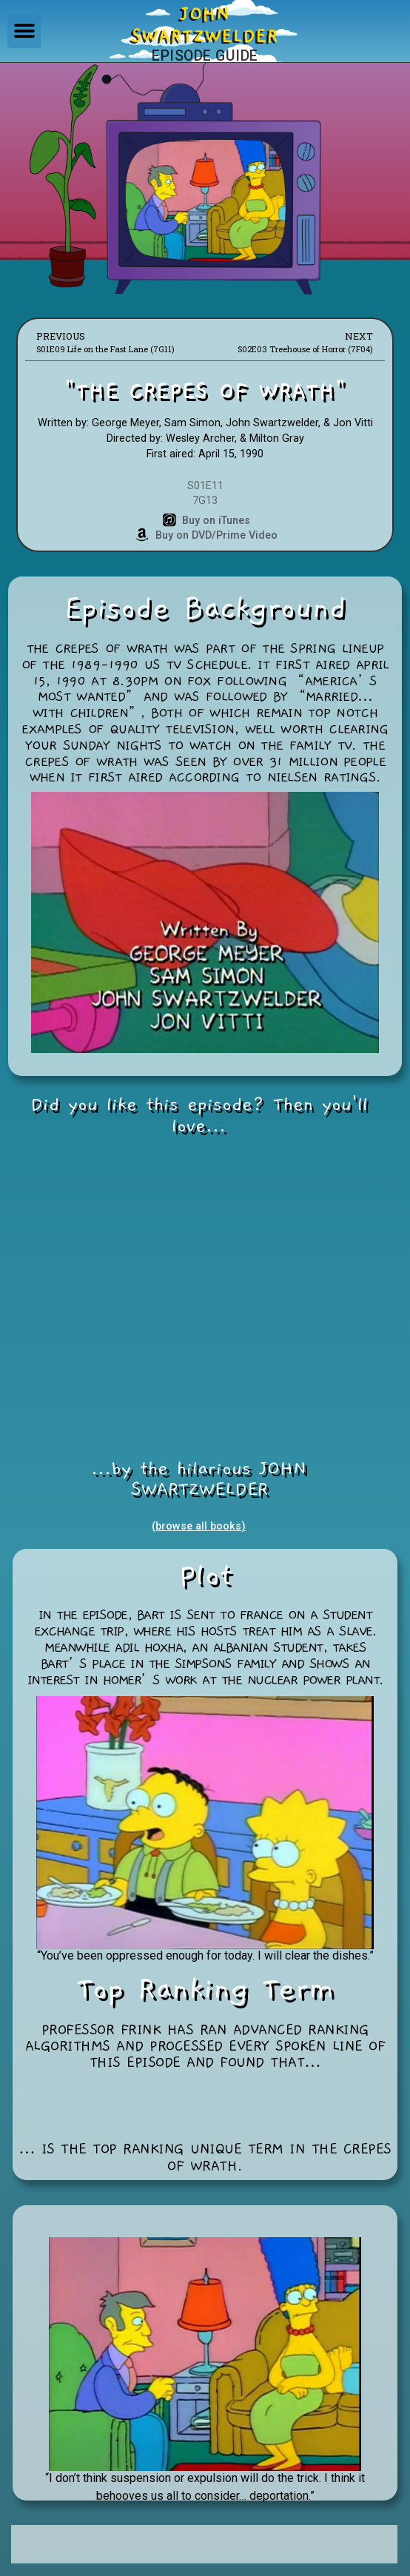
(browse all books (196, 1526)
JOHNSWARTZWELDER (204, 25)
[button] (24, 31)
